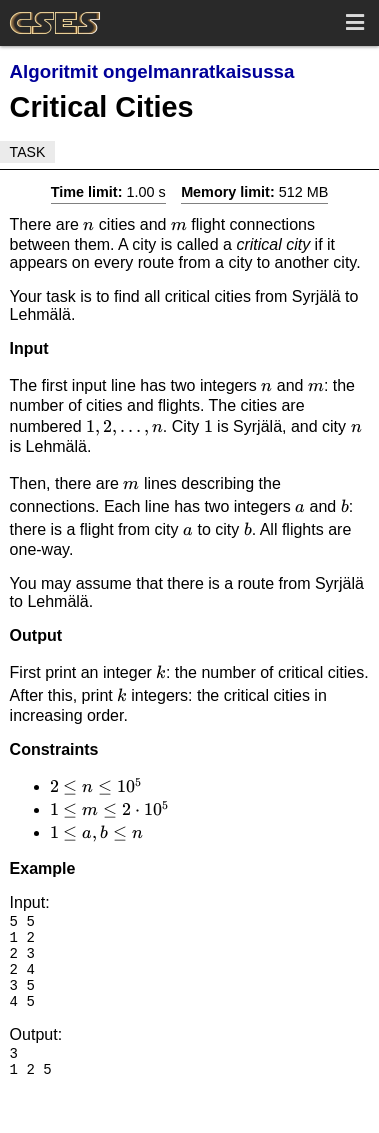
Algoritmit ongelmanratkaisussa (152, 71)
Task (28, 152)
